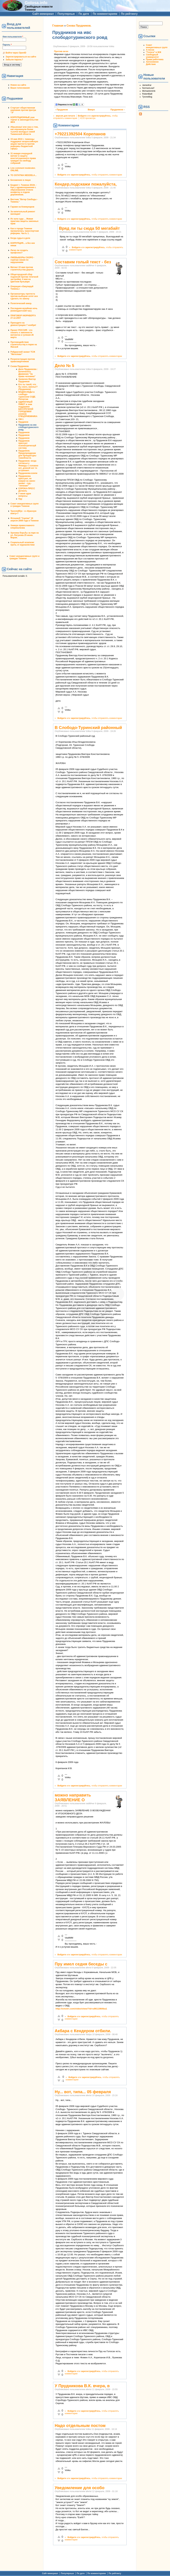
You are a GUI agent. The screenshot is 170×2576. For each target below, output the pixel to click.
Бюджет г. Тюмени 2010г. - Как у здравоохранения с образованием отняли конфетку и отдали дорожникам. (23, 190)
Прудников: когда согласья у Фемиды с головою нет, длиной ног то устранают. (28, 466)
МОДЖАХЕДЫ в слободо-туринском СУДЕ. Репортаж (27, 395)
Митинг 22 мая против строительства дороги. (22, 268)
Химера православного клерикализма (22, 526)
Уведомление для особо (79, 2487)
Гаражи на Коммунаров (22, 207)
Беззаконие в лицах (20, 180)
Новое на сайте (18, 85)
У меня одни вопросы (24, 494)
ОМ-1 (21, 419)
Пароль (7, 45)
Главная (57, 25)
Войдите (82, 116)
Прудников (24, 432)
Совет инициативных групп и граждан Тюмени (24, 504)
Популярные (66, 13)
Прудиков (23, 422)
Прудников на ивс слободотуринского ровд (28, 427)
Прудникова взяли (27, 473)
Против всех (61, 51)
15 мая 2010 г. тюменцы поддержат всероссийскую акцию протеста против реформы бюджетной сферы (24, 144)
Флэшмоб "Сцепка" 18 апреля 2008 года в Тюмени (24, 519)
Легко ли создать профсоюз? (19, 251)
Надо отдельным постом (80, 2425)
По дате (83, 13)
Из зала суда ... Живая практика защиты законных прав (24, 221)
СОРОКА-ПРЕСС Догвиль (26, 489)
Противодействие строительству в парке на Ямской (23, 344)
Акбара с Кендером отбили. (83, 2030)
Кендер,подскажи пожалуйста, (86, 184)
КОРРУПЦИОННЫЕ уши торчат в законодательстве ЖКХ (24, 119)
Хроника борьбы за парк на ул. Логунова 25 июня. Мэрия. (24, 535)
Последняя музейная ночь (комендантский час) (23, 309)
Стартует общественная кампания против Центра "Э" (23, 110)
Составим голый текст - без (83, 262)
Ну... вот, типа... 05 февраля (83, 2091)
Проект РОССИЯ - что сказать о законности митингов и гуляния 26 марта (22, 334)
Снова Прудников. (19, 366)
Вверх (89, 109)
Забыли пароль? (14, 59)
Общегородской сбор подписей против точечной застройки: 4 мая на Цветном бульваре (24, 278)
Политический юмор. (21, 303)
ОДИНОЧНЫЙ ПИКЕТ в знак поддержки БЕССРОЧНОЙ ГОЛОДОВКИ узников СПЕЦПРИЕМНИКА (27, 409)
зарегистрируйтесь (101, 116)
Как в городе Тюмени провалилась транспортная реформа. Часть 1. (24, 231)
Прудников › (117, 109)
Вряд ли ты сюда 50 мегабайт (89, 228)
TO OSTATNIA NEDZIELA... (23, 175)
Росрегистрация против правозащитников (22, 360)
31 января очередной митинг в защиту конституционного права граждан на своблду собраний (23, 158)
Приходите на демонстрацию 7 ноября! (23, 324)
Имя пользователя (13, 36)
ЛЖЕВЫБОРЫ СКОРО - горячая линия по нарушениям (22, 259)
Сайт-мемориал (43, 13)
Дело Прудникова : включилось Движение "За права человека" (28, 373)
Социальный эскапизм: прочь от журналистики (22, 543)
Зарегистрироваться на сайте (21, 57)
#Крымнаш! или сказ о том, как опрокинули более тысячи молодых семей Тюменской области (24, 130)
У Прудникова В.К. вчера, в (82, 2385)
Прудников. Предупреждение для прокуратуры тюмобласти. (27, 454)
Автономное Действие (152, 63)
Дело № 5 (64, 365)
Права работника (154, 59)
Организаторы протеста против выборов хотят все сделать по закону (24, 296)
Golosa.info (36, 2)
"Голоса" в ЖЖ (153, 52)
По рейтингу (129, 13)
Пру (20, 499)
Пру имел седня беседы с (81, 1964)
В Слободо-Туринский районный (88, 727)
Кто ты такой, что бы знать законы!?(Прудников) (28, 386)
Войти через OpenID (16, 53)
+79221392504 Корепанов (80, 134)
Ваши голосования (20, 88)
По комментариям (105, 13)
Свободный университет (152, 55)
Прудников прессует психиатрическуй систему (27, 444)
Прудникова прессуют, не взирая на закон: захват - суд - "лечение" (26, 481)
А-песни (150, 50)
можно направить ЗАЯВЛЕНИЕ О (73, 1797)
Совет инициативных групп (156, 46)
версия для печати (65, 116)
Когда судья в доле (20, 238)
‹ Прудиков (61, 109)
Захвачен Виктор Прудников (27, 380)
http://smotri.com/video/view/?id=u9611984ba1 (81, 2008)
